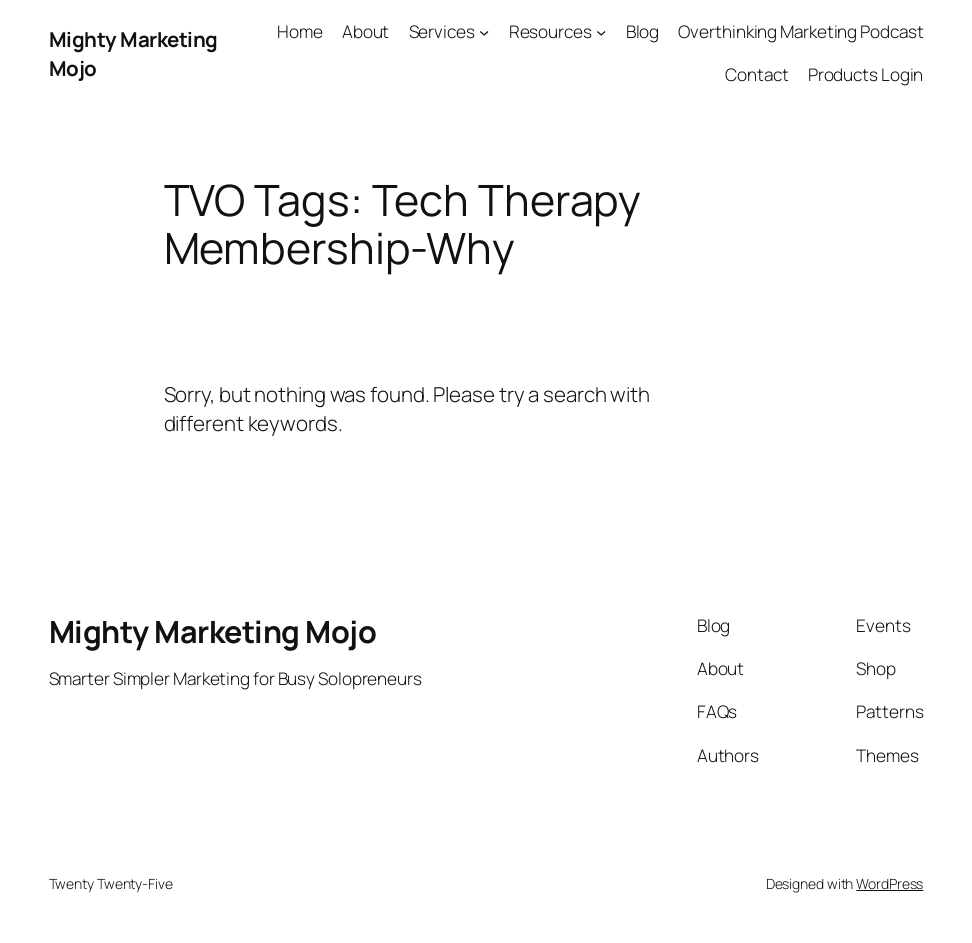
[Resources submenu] (601, 32)
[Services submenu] (484, 32)
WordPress (889, 883)
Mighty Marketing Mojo (213, 631)
